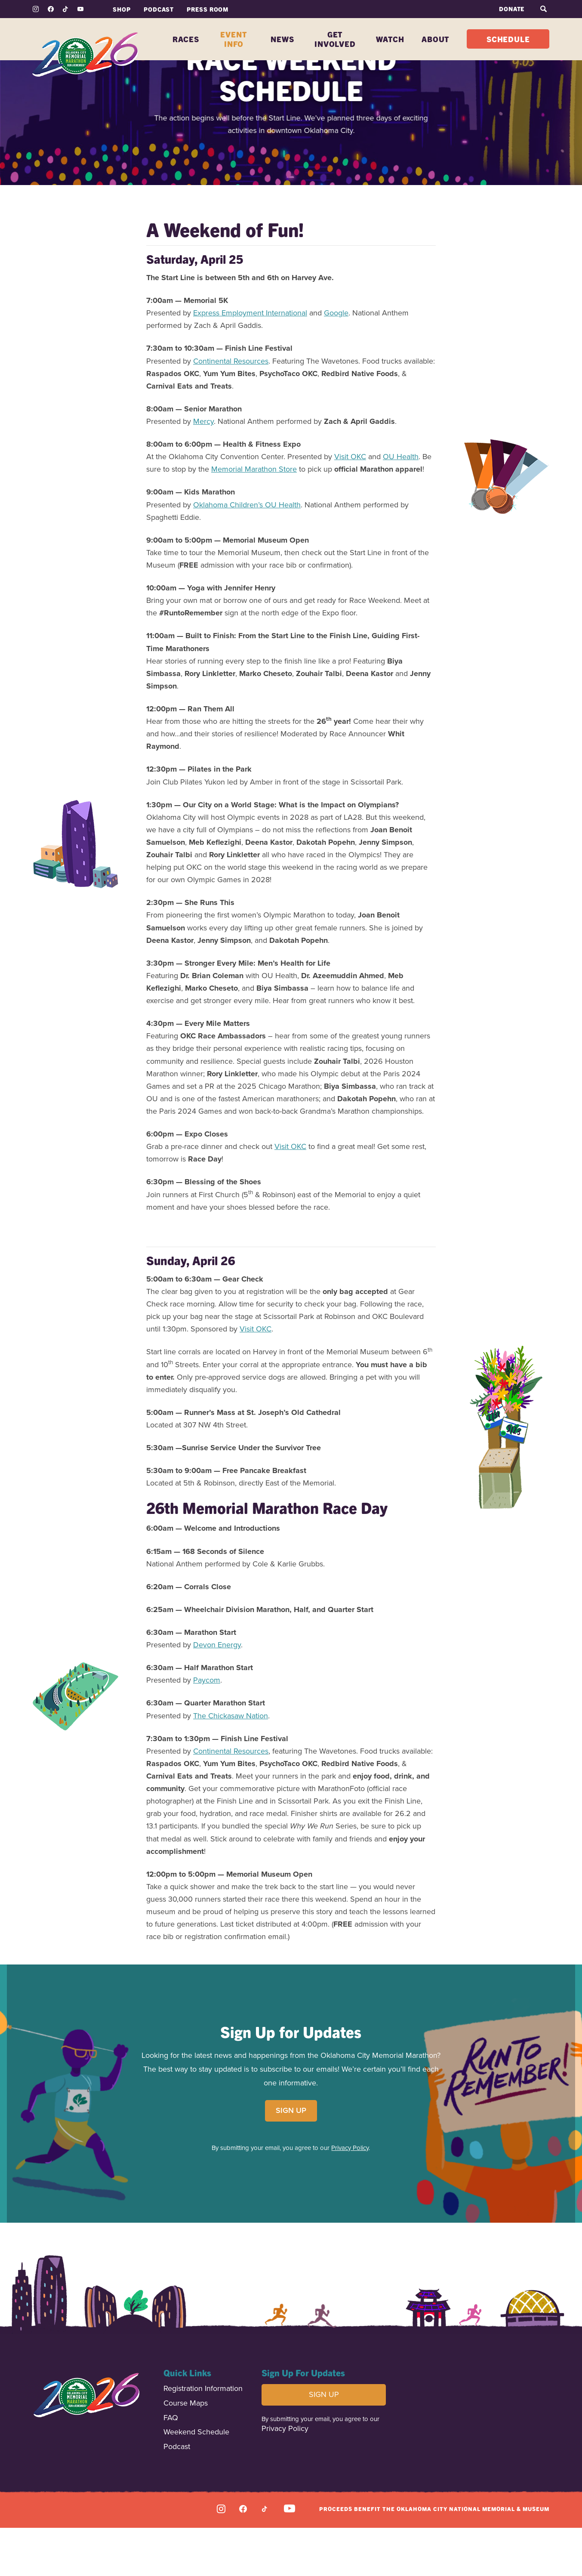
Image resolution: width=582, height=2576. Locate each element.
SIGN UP (291, 2158)
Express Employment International (250, 361)
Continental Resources (230, 409)
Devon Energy (217, 1693)
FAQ (170, 2466)
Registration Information (203, 2437)
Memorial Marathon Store (254, 517)
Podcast (176, 2495)
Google (336, 361)
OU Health (401, 504)
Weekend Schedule (196, 2481)
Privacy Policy (350, 2196)
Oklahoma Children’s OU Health (247, 553)
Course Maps (185, 2452)
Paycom (206, 1728)
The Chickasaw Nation (230, 1764)
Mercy (203, 469)
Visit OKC (350, 504)
